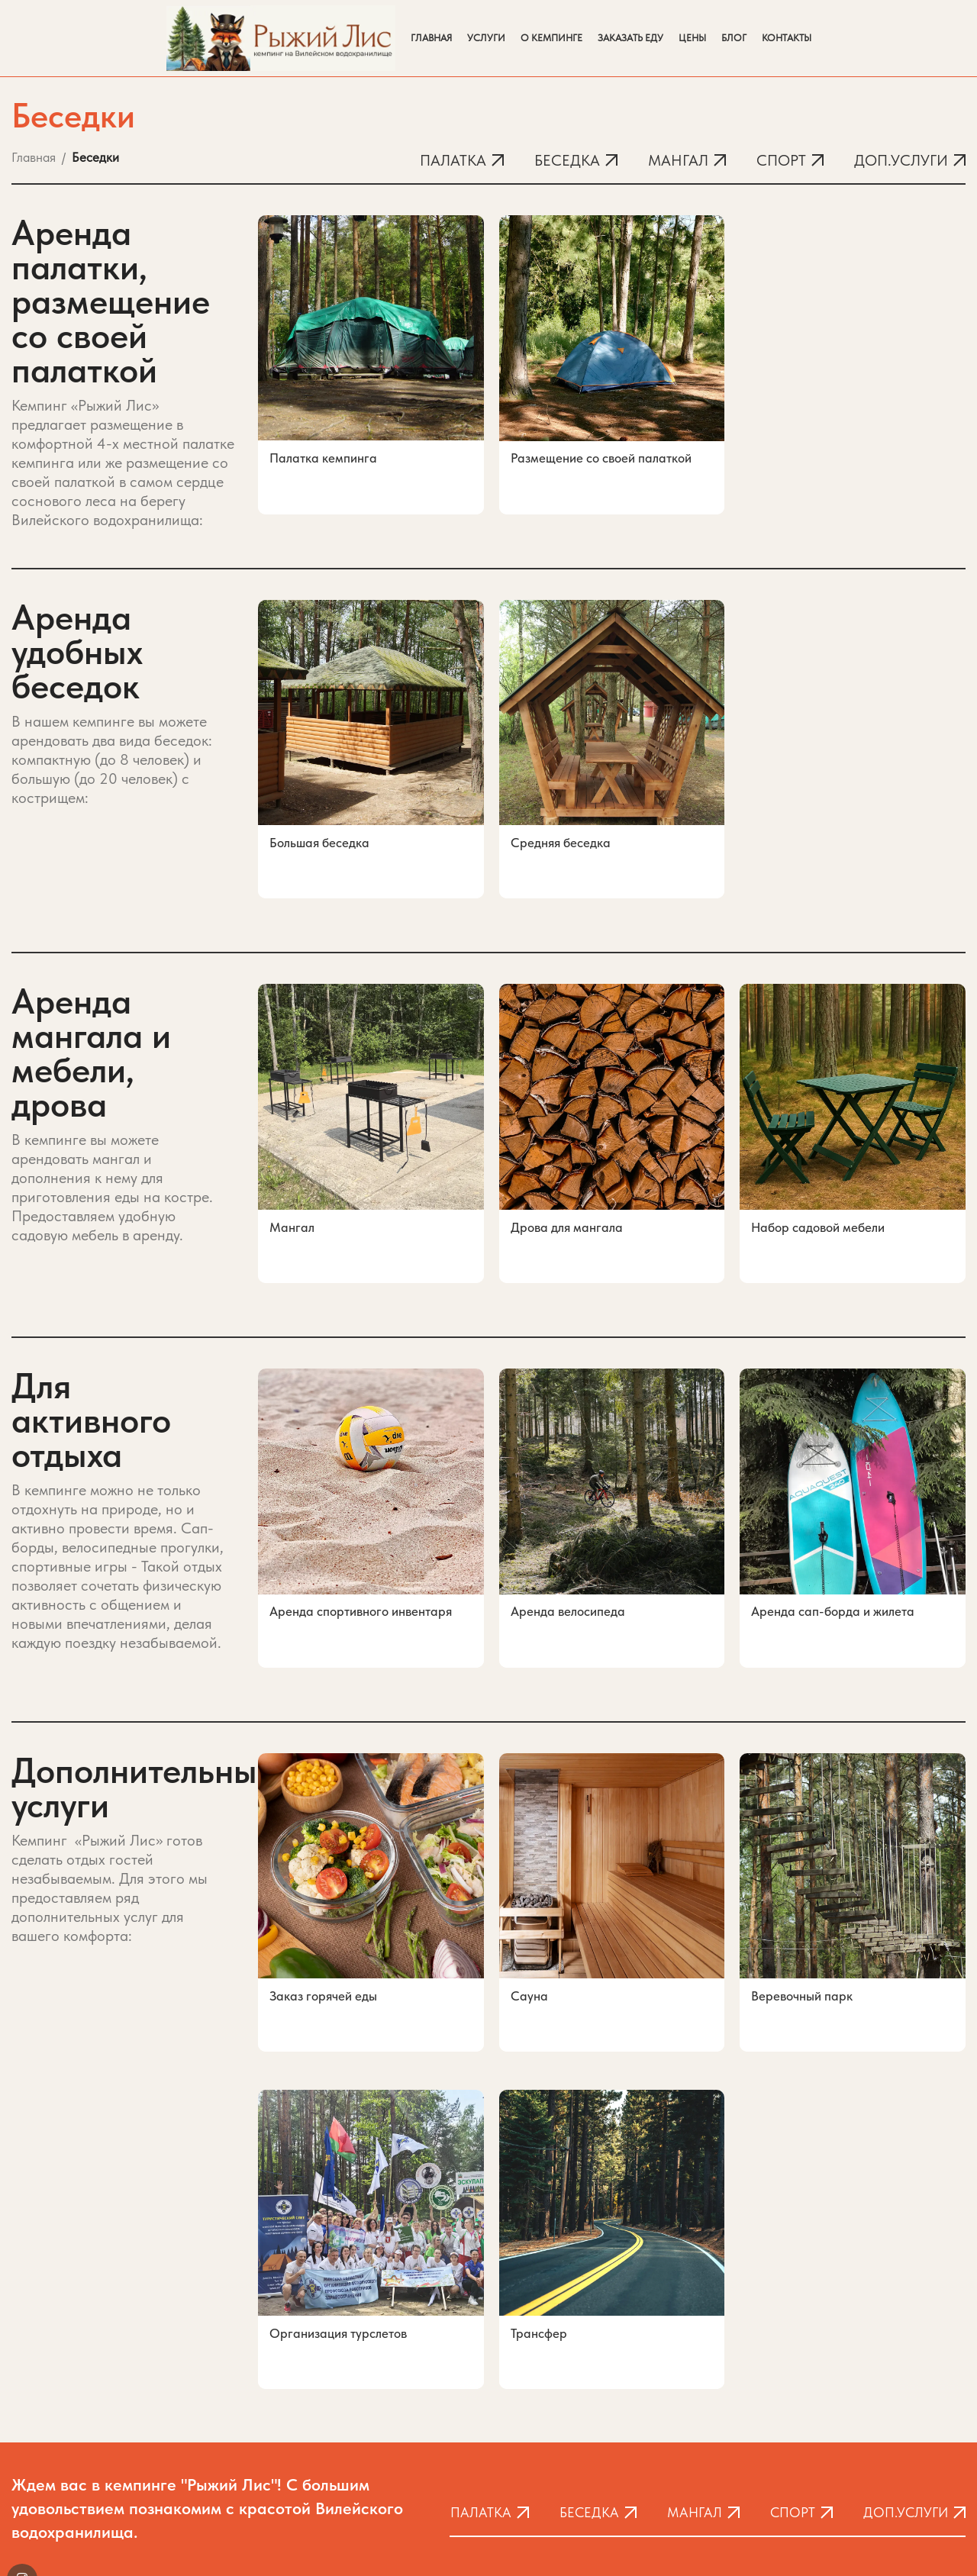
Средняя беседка (561, 835)
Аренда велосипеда (568, 1548)
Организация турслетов (338, 2212)
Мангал (291, 1191)
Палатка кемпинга (323, 458)
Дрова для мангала (567, 1191)
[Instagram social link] (22, 2430)
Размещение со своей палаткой (601, 458)
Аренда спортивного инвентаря (360, 1548)
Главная (33, 157)
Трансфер (539, 2212)
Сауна (529, 1904)
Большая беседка (319, 835)
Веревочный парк (802, 1904)
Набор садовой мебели (818, 1191)
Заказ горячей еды (323, 1904)
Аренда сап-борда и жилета (832, 1548)
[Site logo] (280, 36)
